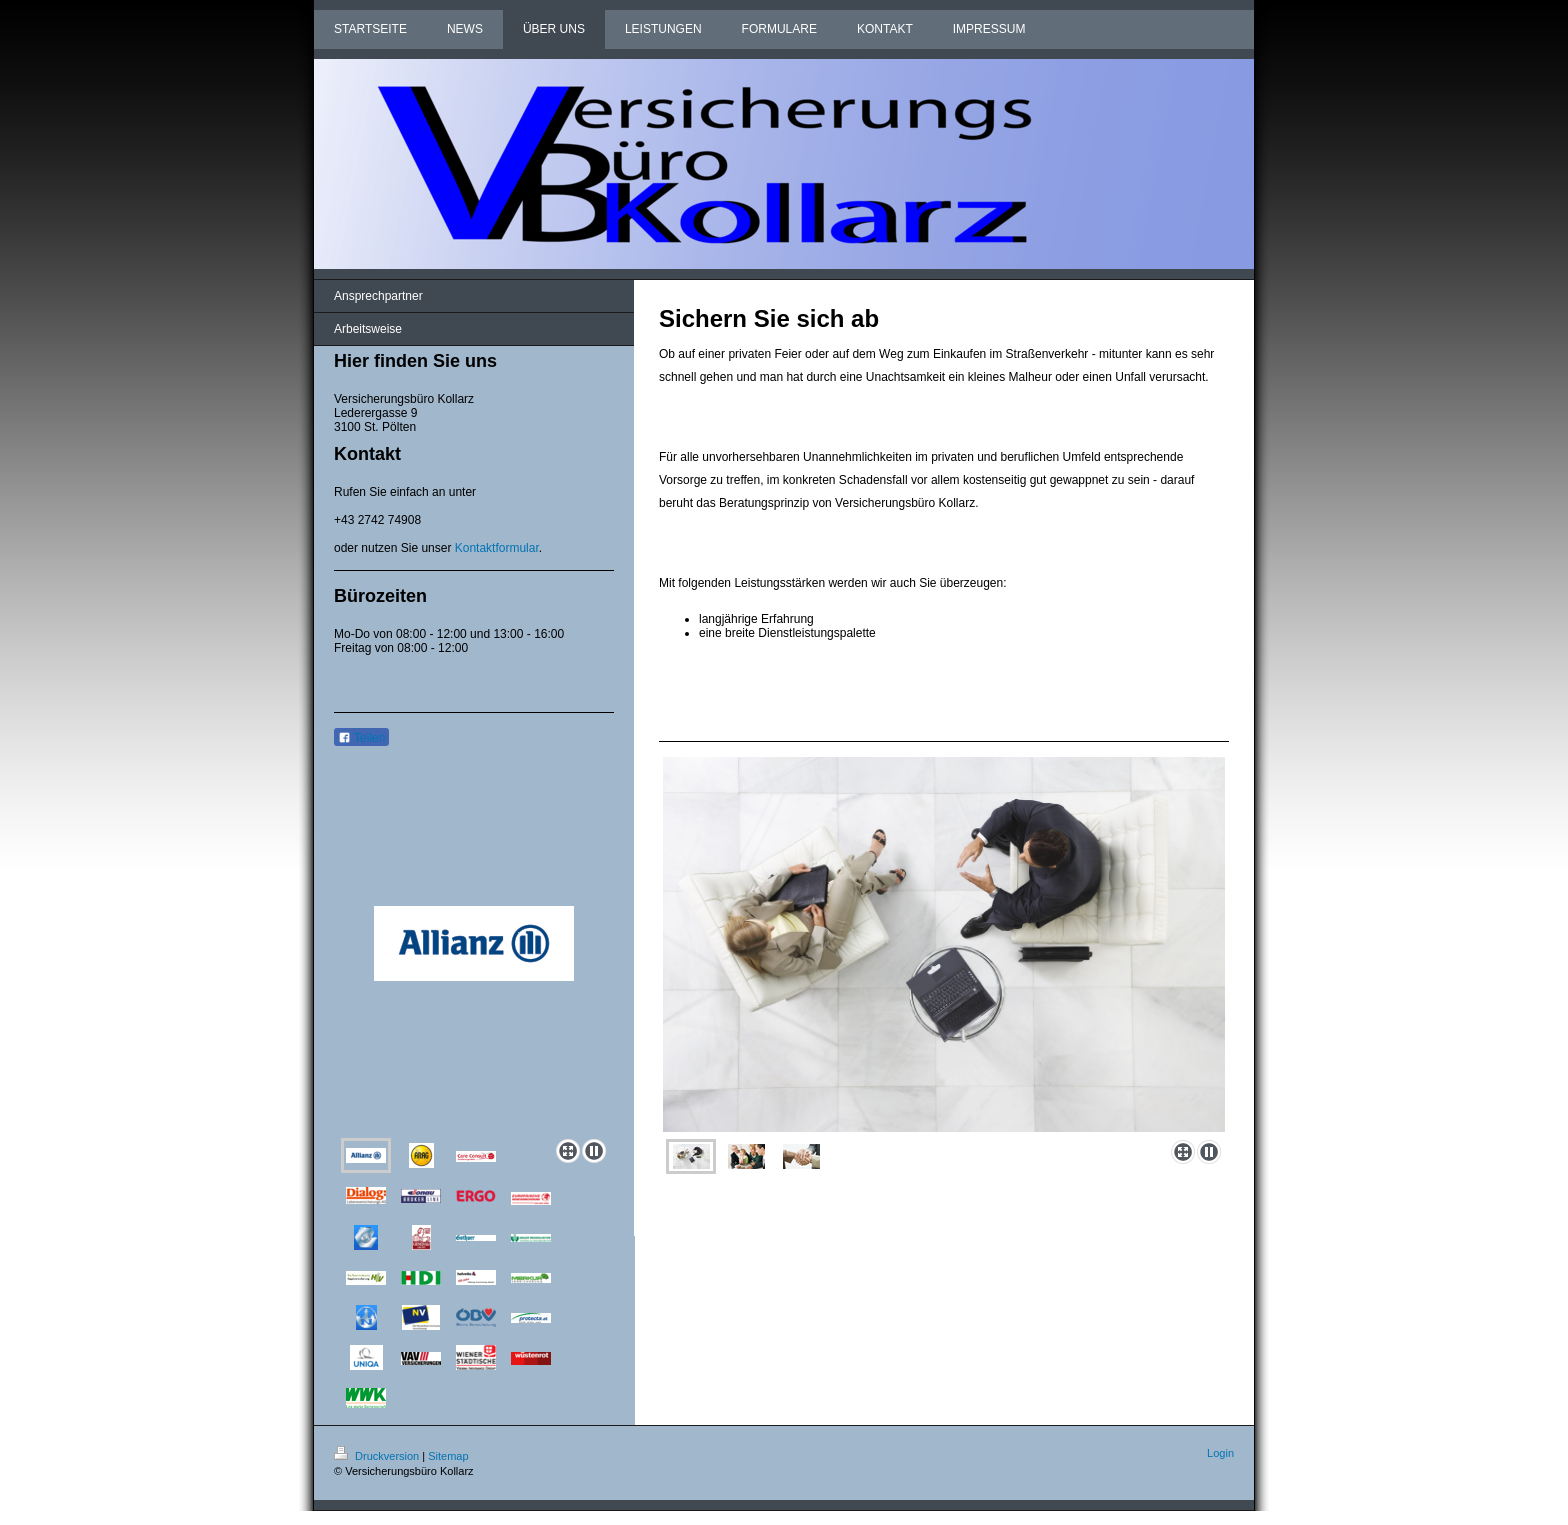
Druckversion (378, 1456)
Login (1220, 1453)
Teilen (361, 738)
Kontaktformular (497, 548)
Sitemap (448, 1456)
